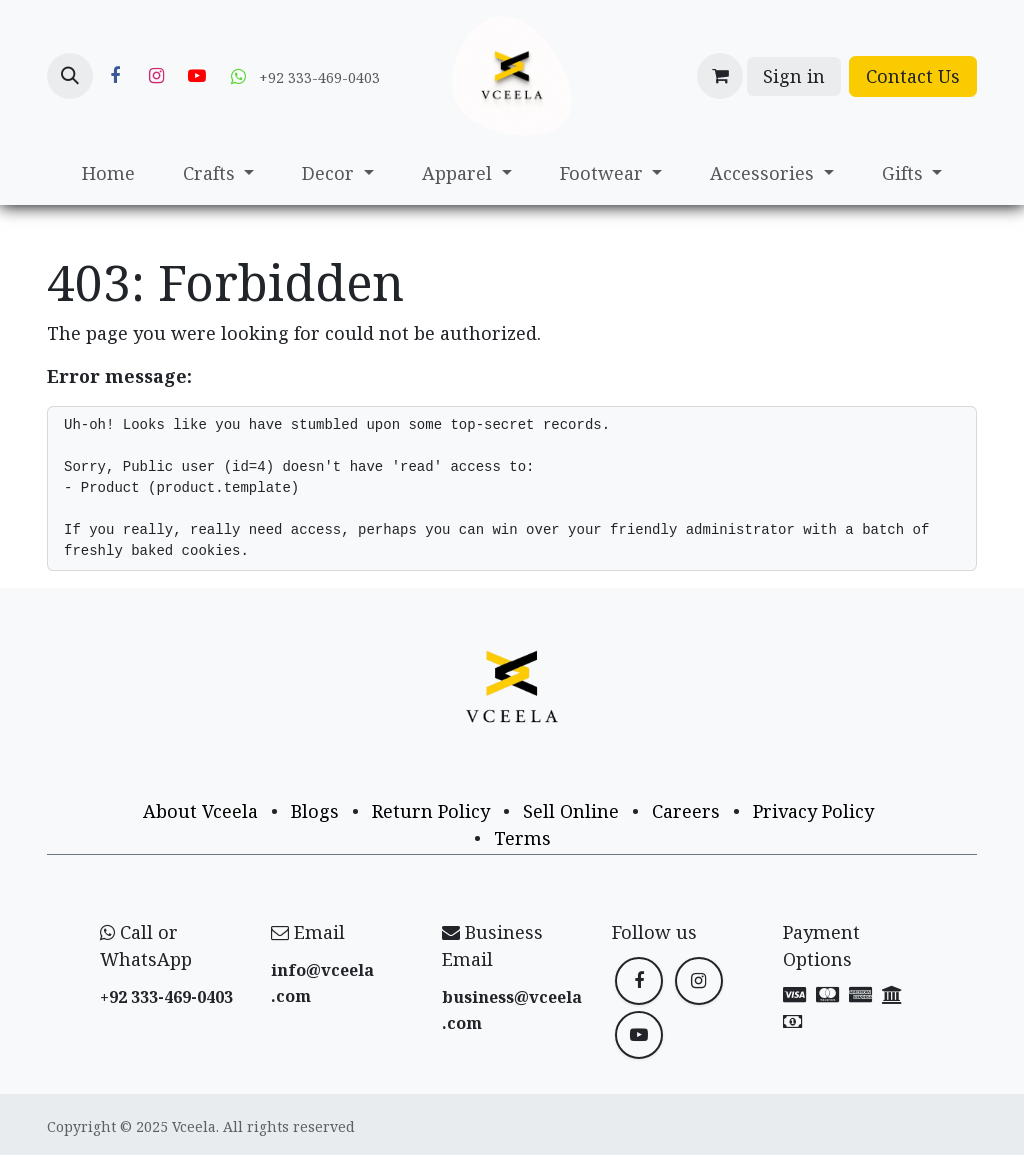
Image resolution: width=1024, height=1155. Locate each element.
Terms (522, 838)
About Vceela (200, 811)
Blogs (315, 811)
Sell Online (571, 811)
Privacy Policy (813, 811)
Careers (686, 811)
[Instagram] (156, 76)
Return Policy (431, 811)
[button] (70, 76)
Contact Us (913, 76)
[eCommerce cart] (720, 76)
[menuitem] (108, 173)
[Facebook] (115, 76)
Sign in (794, 76)
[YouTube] (197, 76)
